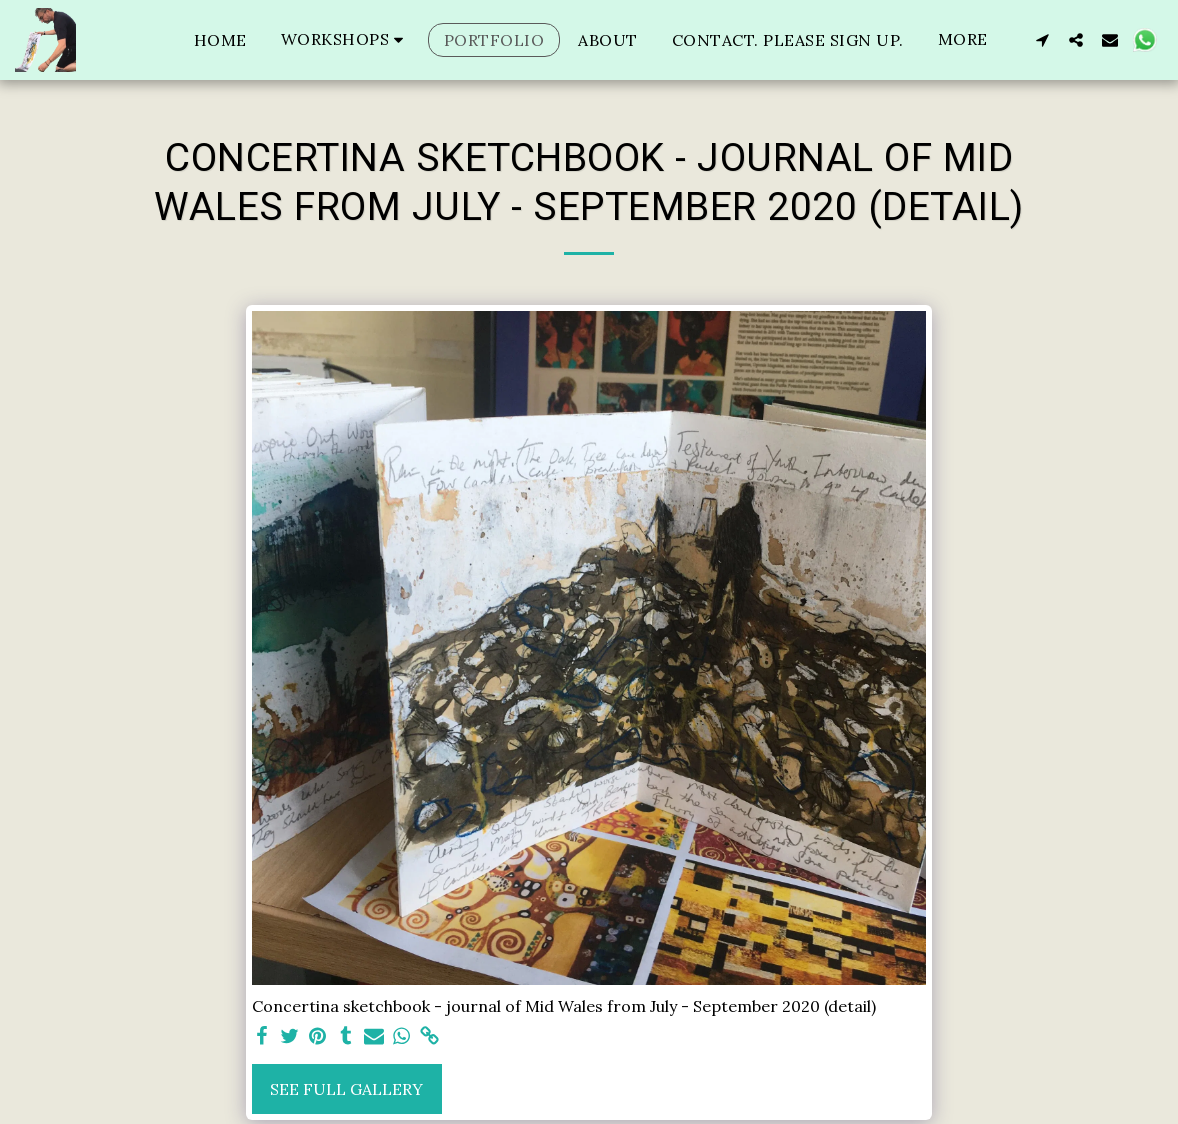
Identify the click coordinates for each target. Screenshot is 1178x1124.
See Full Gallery (346, 1089)
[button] (345, 39)
